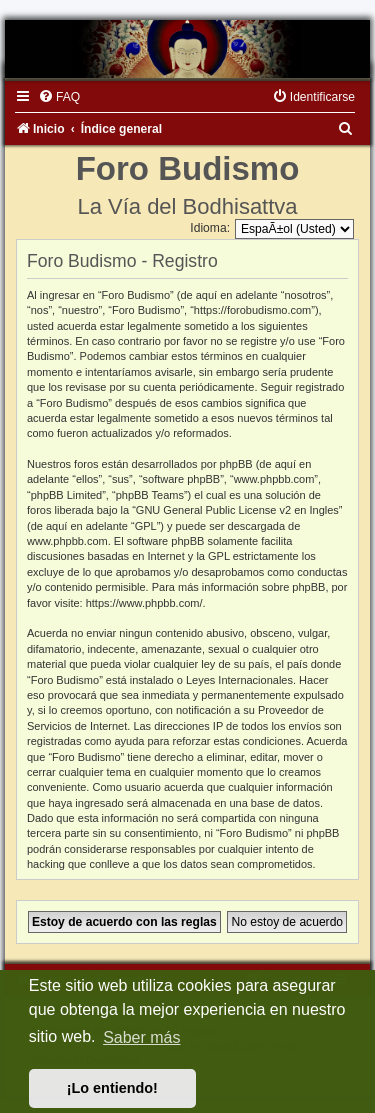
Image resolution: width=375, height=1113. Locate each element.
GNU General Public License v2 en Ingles (237, 510)
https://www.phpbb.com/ (144, 603)
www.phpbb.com (67, 541)
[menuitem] (59, 97)
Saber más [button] (141, 1037)
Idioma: (210, 228)
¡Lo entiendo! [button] (112, 1088)
